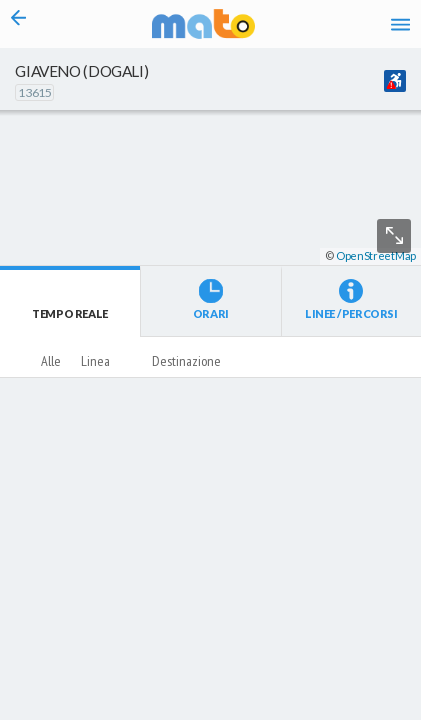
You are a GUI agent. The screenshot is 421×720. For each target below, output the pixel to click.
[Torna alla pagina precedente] (18, 24)
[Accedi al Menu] (400, 24)
